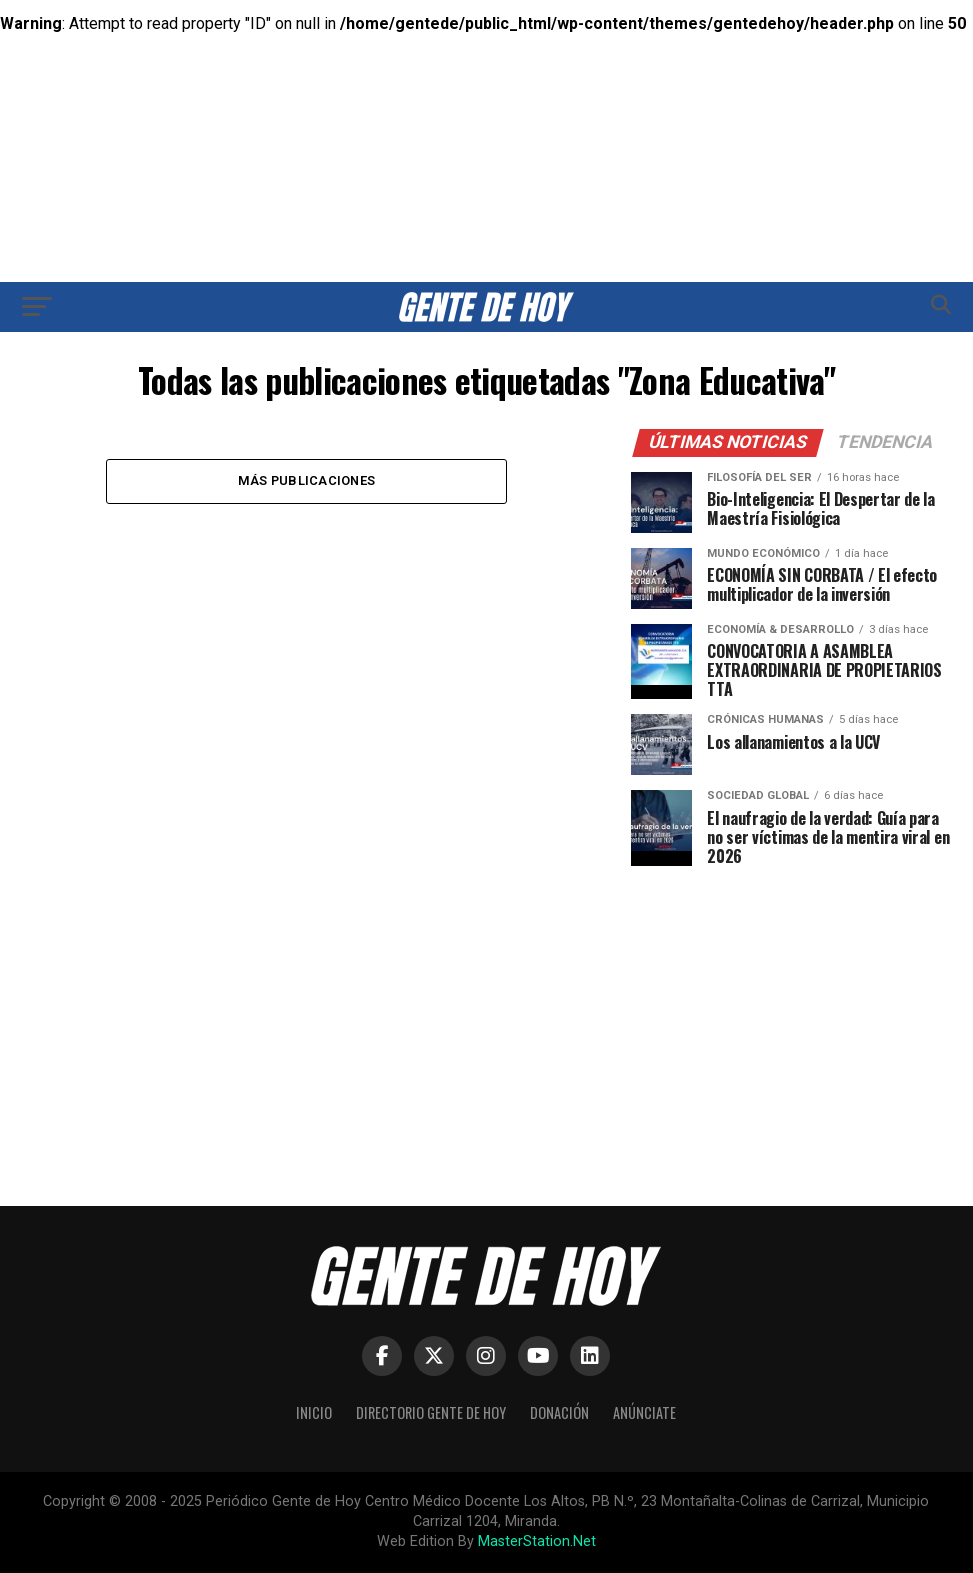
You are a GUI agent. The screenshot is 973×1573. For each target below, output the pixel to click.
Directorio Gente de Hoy (431, 1412)
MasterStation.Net (537, 1541)
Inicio (314, 1412)
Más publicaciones (306, 480)
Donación (559, 1412)
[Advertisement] (487, 125)
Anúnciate (644, 1412)
